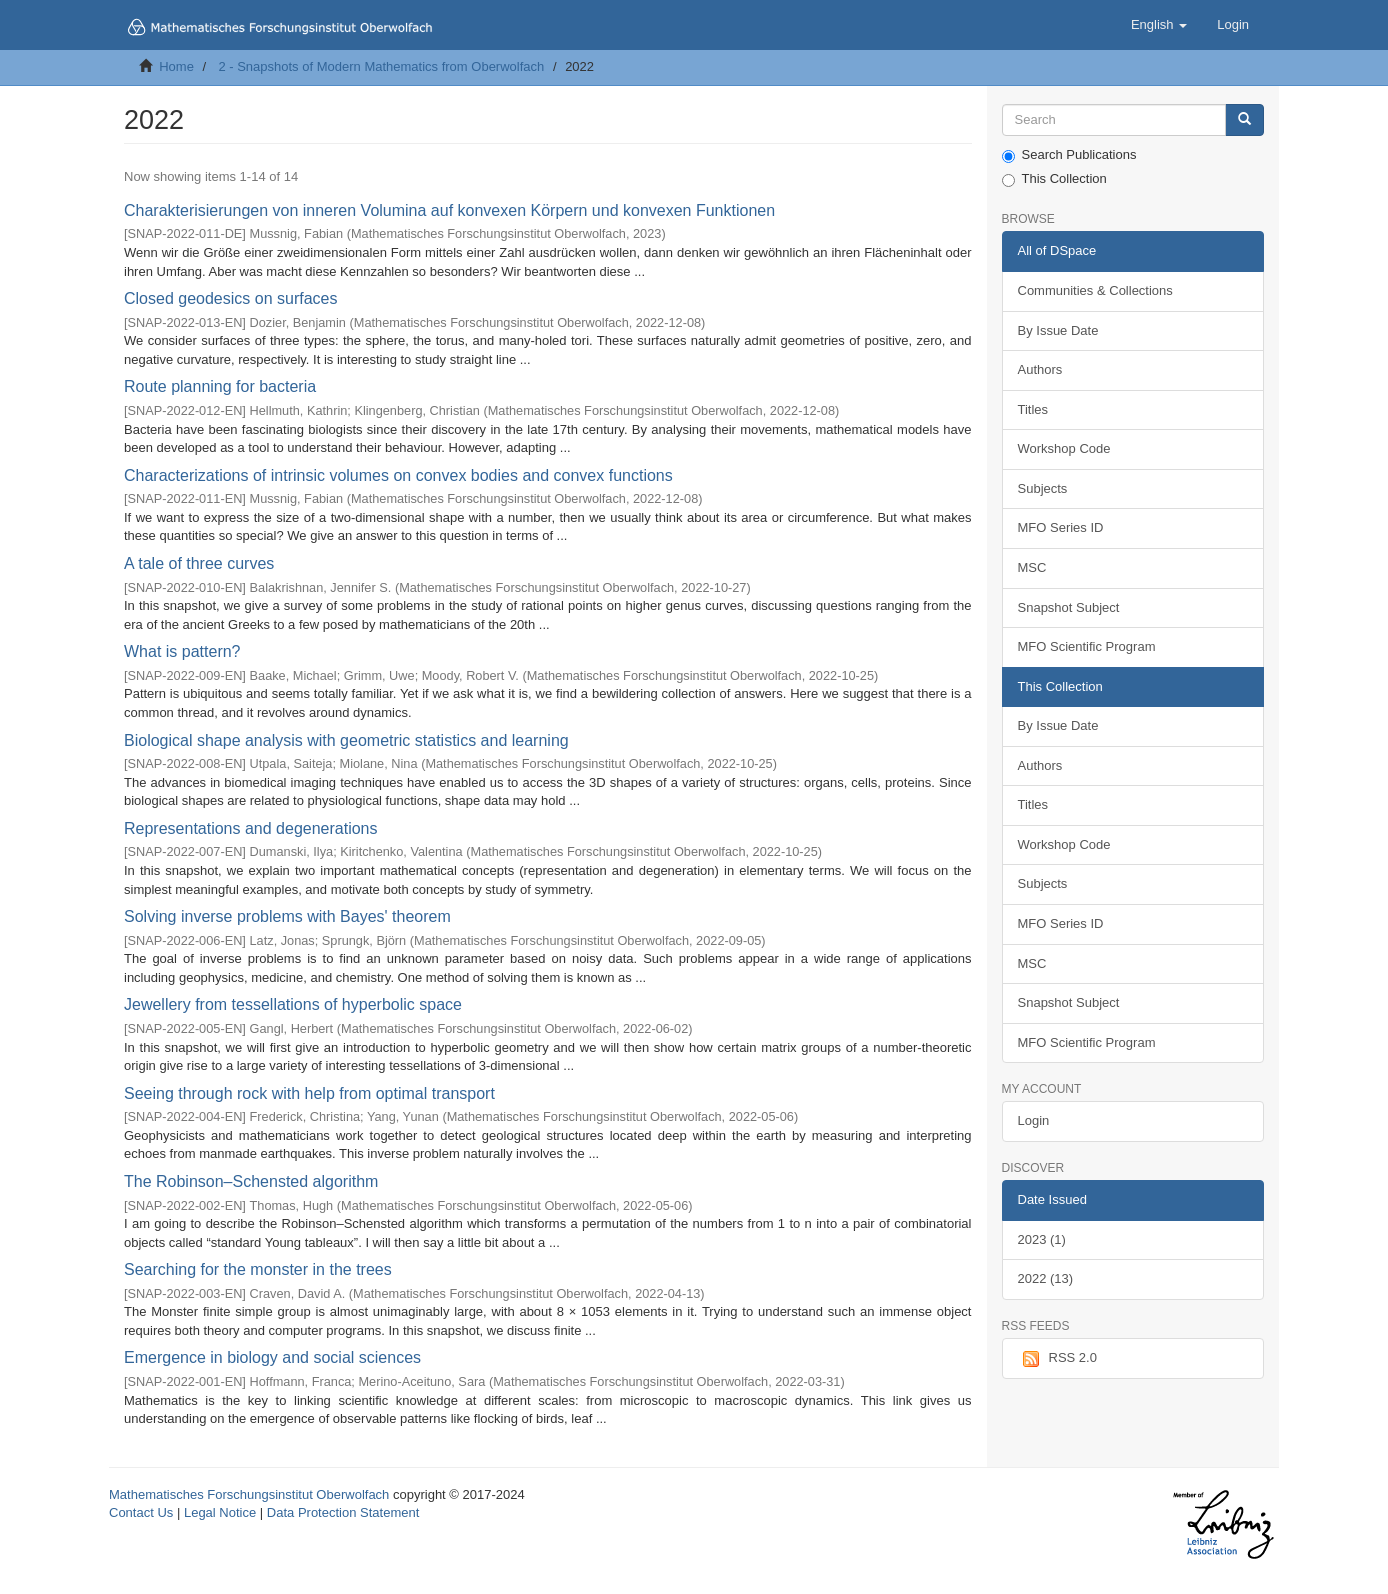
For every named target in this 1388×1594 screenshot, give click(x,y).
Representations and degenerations (251, 828)
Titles (1033, 409)
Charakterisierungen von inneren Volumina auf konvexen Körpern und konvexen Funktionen (449, 210)
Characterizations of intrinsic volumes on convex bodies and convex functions (398, 475)
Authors (1040, 369)
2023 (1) (1042, 1239)
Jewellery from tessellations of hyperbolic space (293, 1004)
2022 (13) (1046, 1278)
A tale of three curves (199, 563)
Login (1034, 1120)
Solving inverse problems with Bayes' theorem (287, 916)
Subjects (1043, 488)
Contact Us (141, 1512)
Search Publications (1069, 155)
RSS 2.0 (1057, 1359)
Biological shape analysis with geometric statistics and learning (346, 740)
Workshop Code (1064, 448)
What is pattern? (182, 651)
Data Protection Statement (343, 1512)
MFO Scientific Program (1087, 646)
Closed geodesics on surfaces (230, 298)
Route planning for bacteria (220, 386)
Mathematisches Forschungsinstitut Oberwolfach (249, 1494)
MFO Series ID (1061, 527)
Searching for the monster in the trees (258, 1269)
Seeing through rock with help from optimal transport (309, 1093)
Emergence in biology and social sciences (272, 1357)
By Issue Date (1058, 330)
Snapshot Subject (1069, 607)
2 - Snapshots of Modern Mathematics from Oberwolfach (381, 66)
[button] (1159, 25)
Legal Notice (220, 1512)
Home (176, 66)
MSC (1032, 567)
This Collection (1054, 179)
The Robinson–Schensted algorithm (251, 1181)
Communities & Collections (1095, 290)
